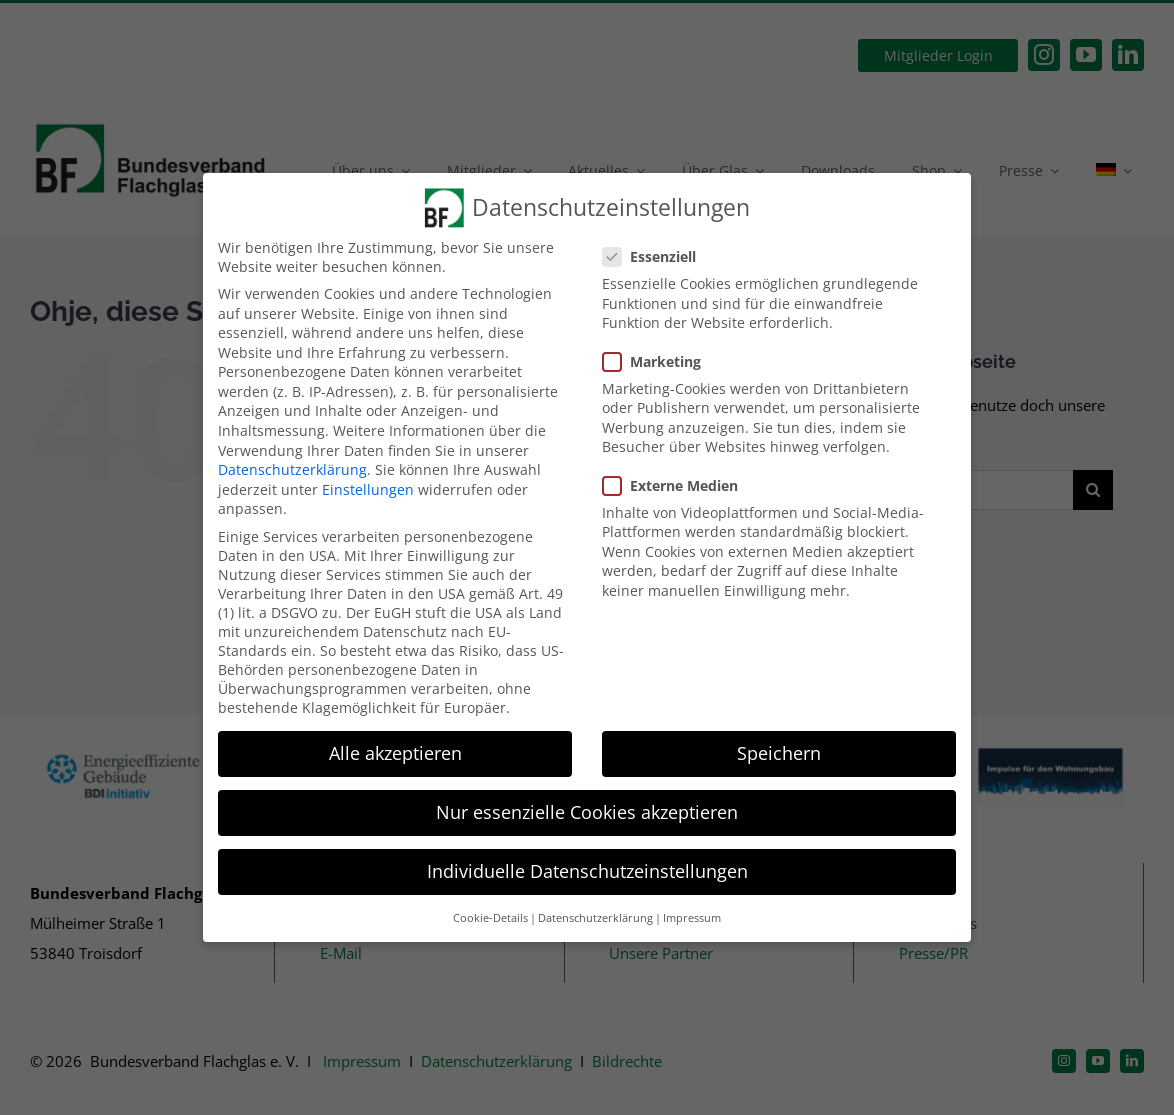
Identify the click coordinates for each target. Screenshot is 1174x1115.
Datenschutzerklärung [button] (595, 918)
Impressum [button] (692, 918)
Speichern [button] (779, 753)
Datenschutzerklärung (292, 469)
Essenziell (657, 256)
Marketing (660, 361)
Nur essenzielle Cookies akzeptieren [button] (587, 812)
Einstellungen (368, 489)
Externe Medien (678, 485)
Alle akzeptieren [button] (395, 753)
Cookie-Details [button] (490, 918)
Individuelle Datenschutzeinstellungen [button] (587, 871)
